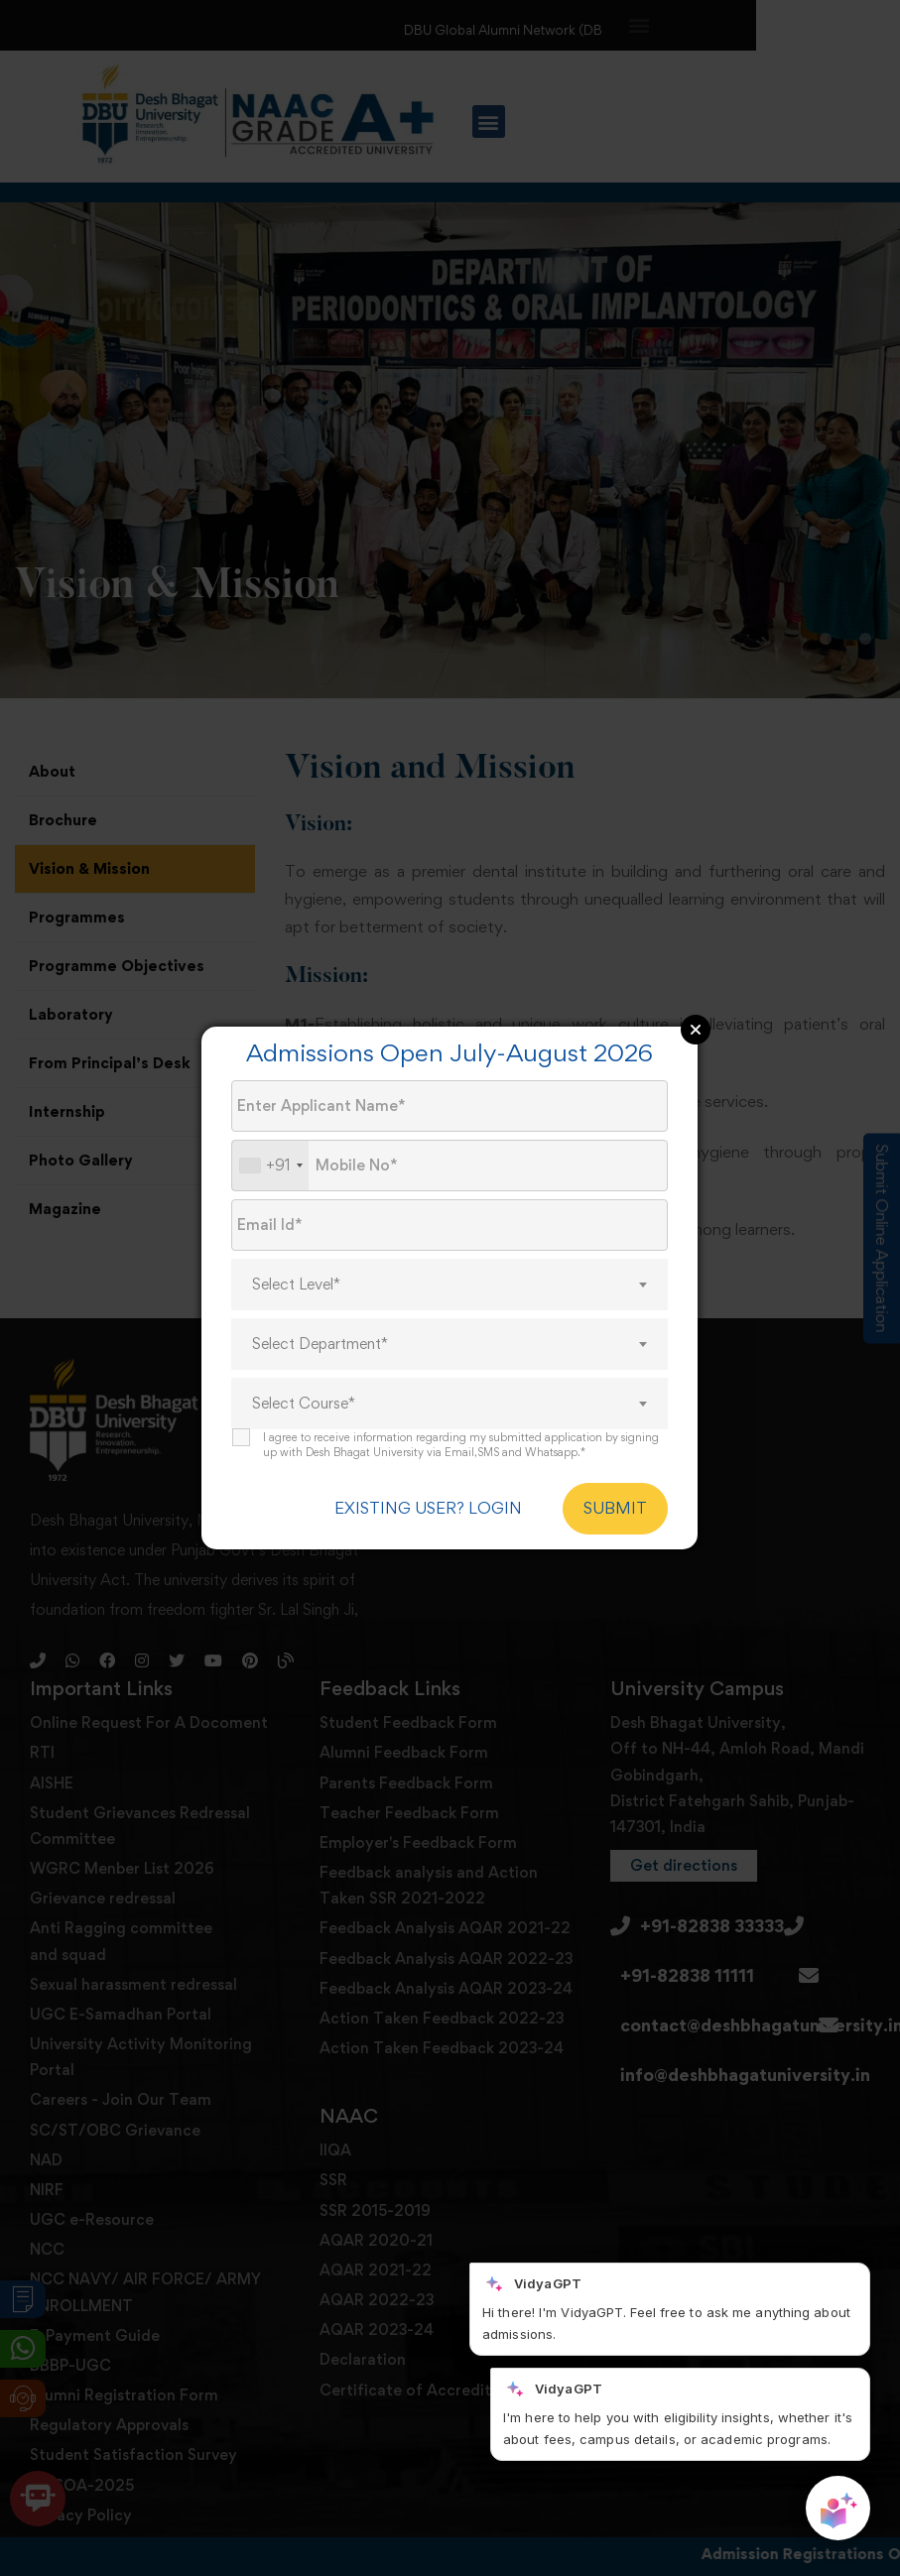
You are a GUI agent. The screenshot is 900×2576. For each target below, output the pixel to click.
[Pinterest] (250, 1660)
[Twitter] (177, 1660)
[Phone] (38, 1660)
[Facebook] (107, 1660)
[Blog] (286, 1660)
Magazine (65, 1208)
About (52, 771)
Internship (67, 1111)
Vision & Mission (89, 868)
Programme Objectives (116, 965)
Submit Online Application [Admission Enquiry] (882, 1239)
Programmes (77, 917)
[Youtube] (213, 1660)
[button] (639, 24)
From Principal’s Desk (110, 1062)
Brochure (63, 819)
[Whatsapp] (72, 1660)
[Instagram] (142, 1660)
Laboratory (71, 1014)
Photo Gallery (81, 1160)
